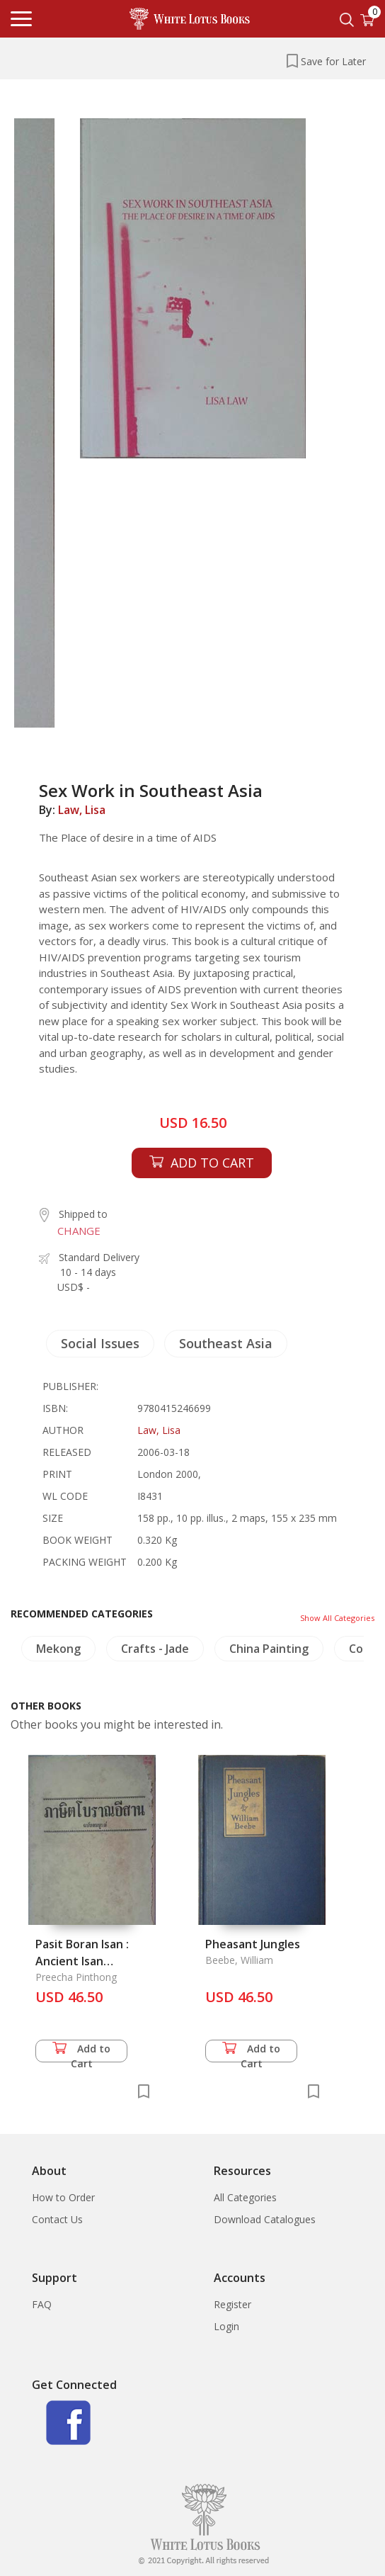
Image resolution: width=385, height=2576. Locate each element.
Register (232, 2304)
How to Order (63, 2197)
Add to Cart (81, 2052)
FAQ (42, 2304)
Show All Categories (337, 1617)
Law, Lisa (81, 810)
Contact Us (57, 2219)
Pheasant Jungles (252, 1944)
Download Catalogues (265, 2219)
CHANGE (78, 1231)
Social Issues (100, 1343)
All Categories (245, 2197)
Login (226, 2326)
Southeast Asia (225, 1343)
